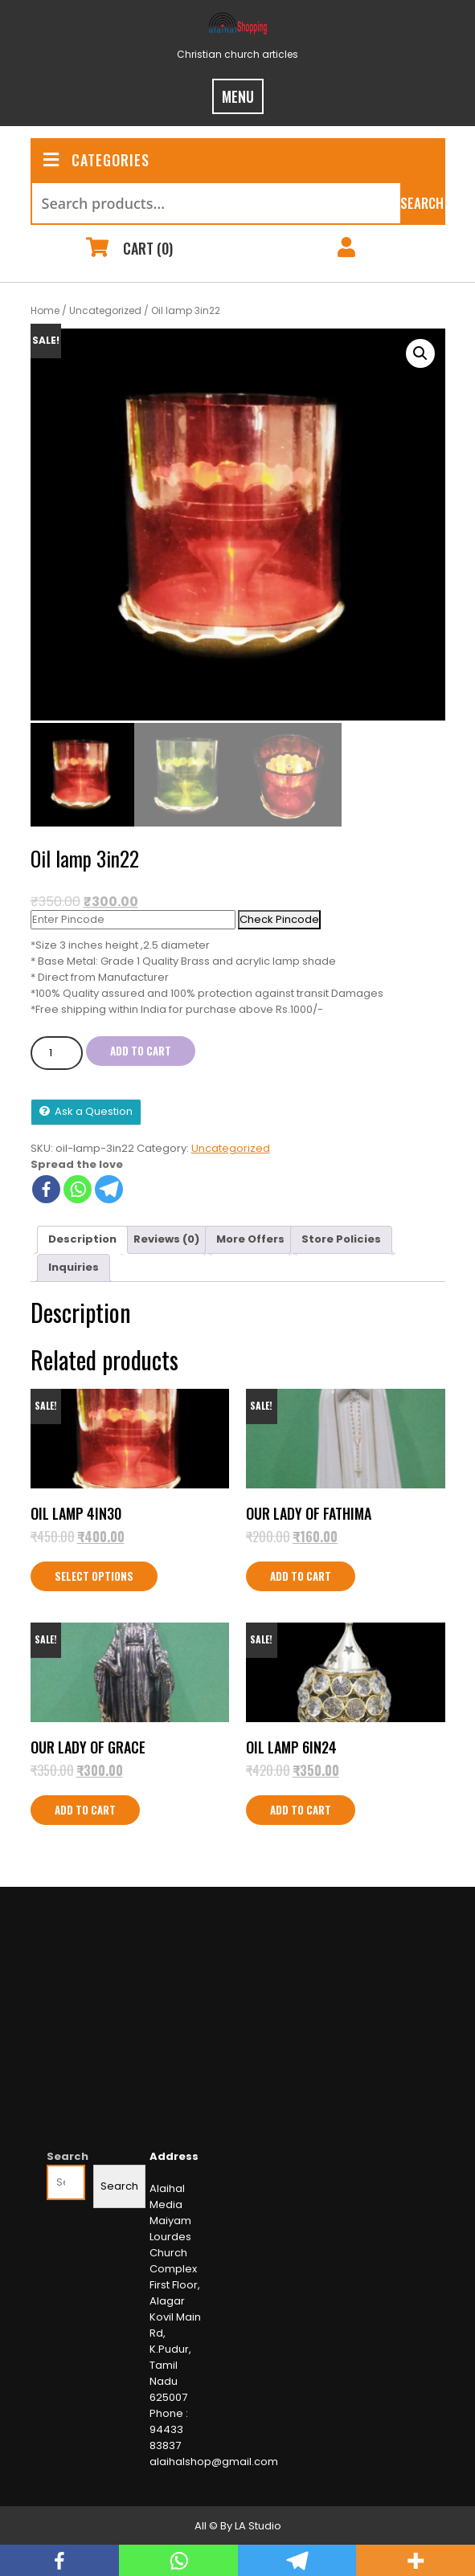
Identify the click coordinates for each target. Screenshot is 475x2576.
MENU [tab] (238, 96)
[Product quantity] (57, 1050)
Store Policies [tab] (341, 1236)
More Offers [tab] (250, 1236)
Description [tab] (82, 1236)
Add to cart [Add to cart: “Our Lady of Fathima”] (300, 1574)
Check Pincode (279, 916)
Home (45, 310)
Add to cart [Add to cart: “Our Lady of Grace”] (85, 1807)
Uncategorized (105, 310)
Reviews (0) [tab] (166, 1236)
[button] (420, 353)
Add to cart (140, 1047)
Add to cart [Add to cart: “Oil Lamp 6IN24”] (300, 1807)
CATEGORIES (96, 159)
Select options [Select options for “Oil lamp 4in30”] (94, 1574)
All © (206, 2523)
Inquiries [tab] (73, 1264)
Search (422, 203)
